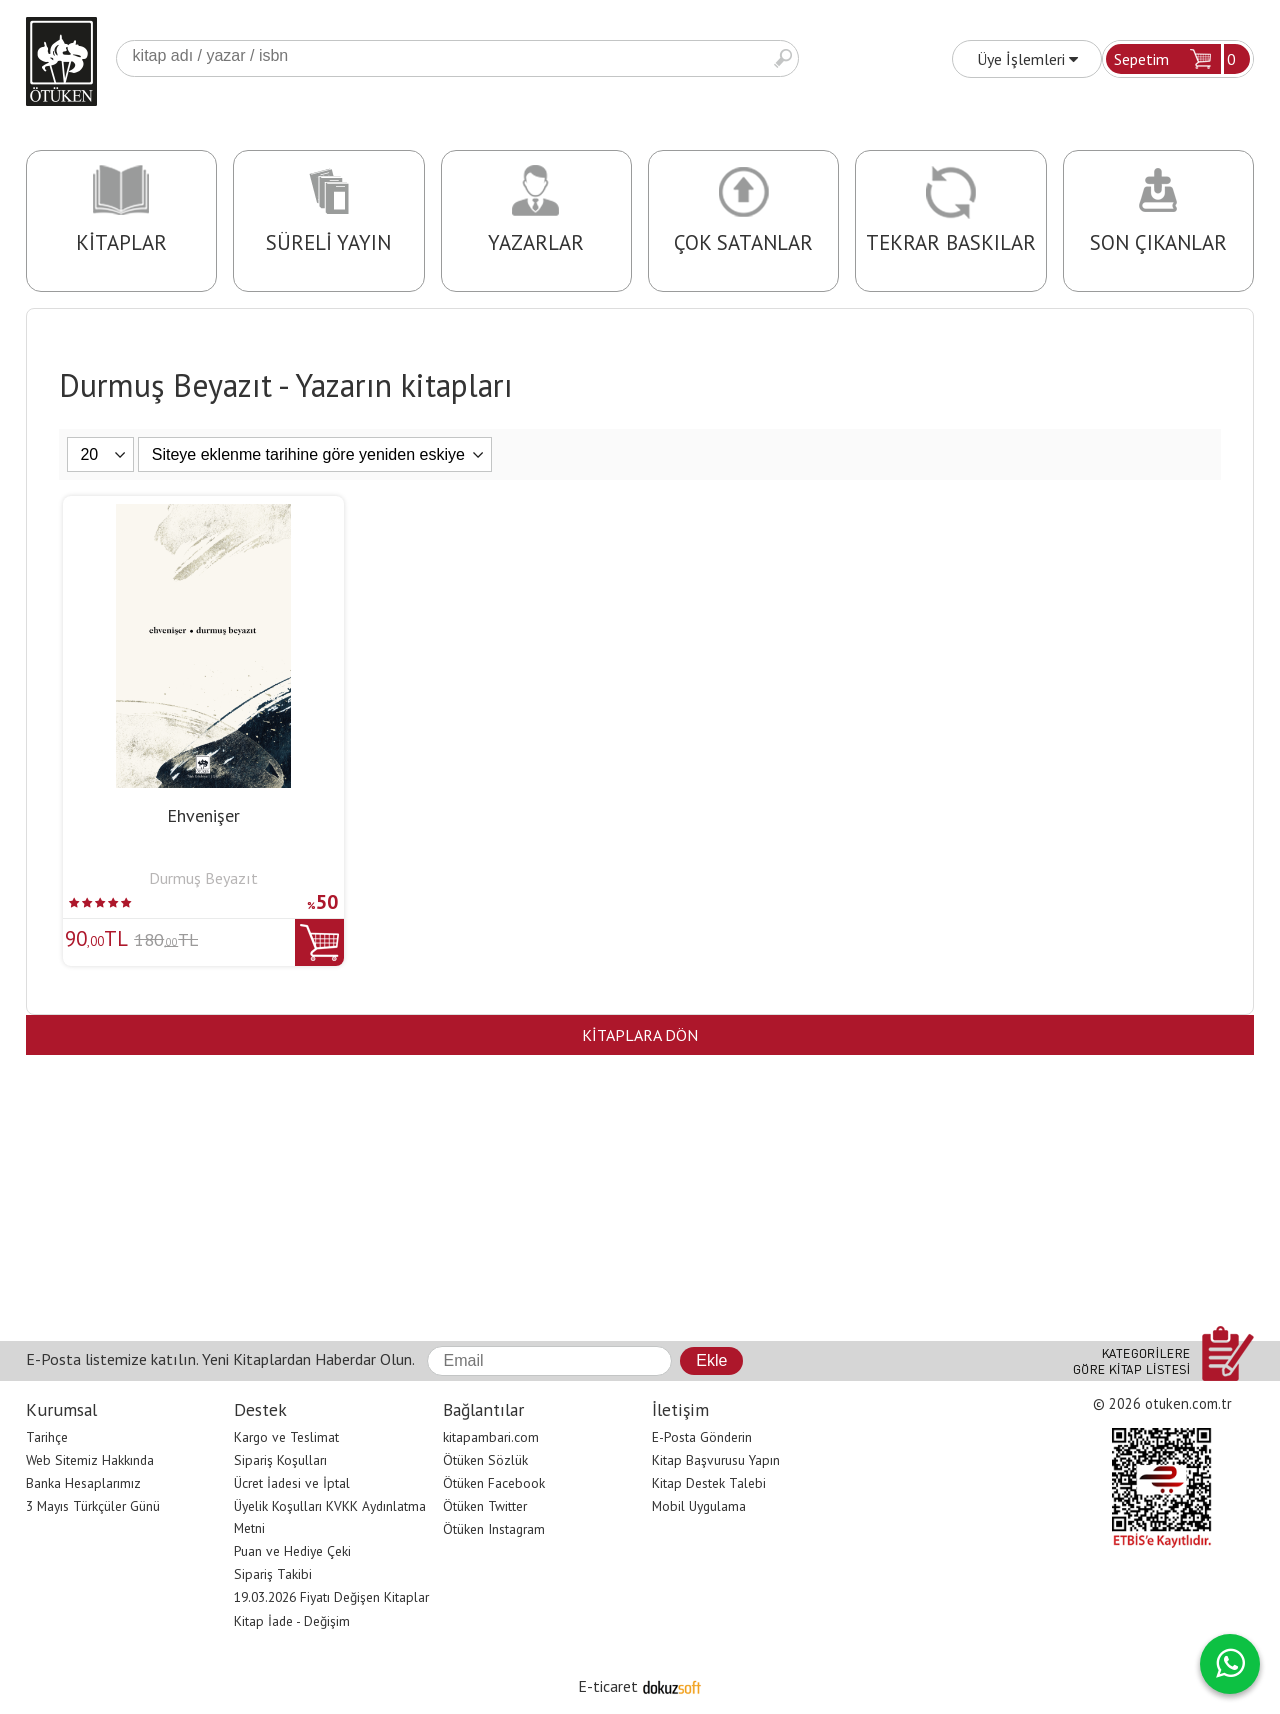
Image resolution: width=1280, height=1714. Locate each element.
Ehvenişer (203, 815)
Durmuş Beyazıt (203, 878)
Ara (783, 58)
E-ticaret (608, 1686)
